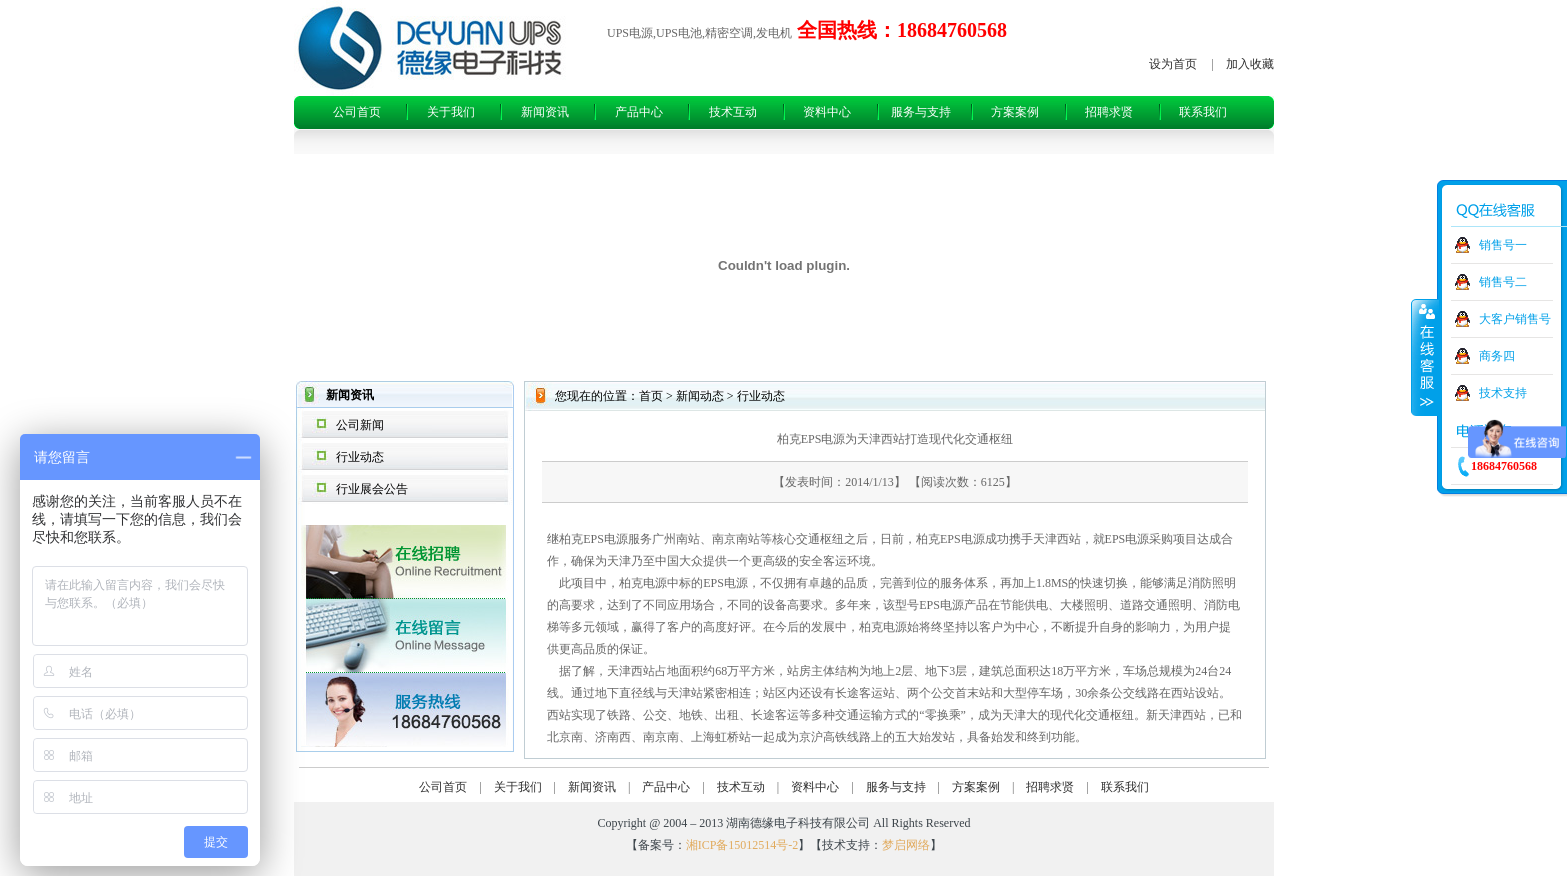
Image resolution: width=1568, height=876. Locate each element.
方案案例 (1015, 112)
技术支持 (1503, 393)
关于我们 (451, 112)
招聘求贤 (1109, 112)
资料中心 (827, 112)
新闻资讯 (545, 112)
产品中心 (639, 112)
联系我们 (1203, 112)
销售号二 (1503, 282)
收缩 (1425, 357)
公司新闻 (360, 425)
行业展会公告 (372, 489)
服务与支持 (921, 112)
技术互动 (733, 112)
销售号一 (1503, 245)
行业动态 (360, 457)
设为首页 (1173, 64)
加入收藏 (1250, 64)
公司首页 (357, 112)
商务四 (1497, 356)
